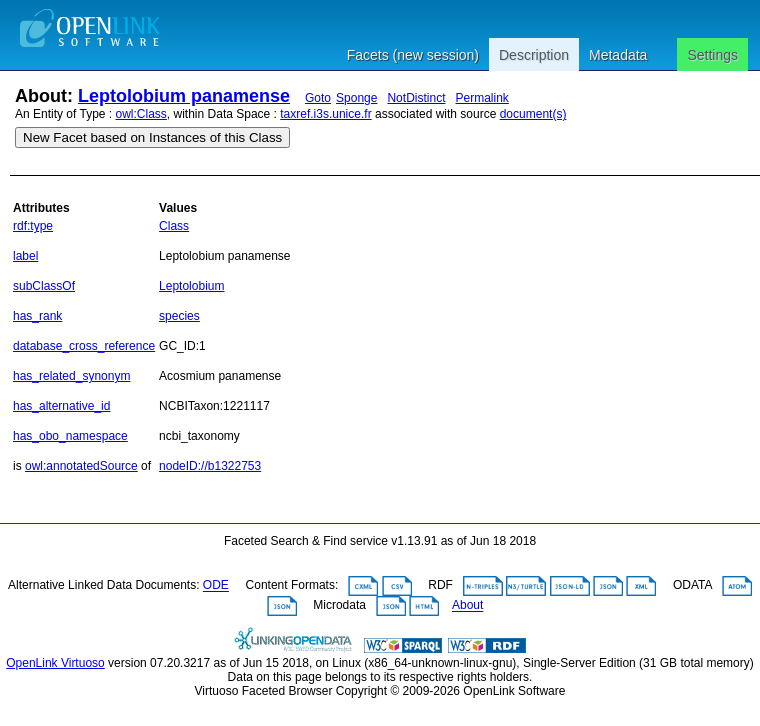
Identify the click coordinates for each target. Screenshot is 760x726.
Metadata (618, 55)
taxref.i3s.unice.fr (325, 114)
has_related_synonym (71, 376)
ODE (216, 586)
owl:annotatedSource (81, 466)
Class (174, 226)
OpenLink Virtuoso (55, 663)
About (467, 606)
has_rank (37, 316)
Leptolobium (191, 286)
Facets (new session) (413, 55)
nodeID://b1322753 (210, 466)
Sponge (356, 98)
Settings (712, 55)
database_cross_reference (84, 346)
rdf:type (33, 226)
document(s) (533, 114)
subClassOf (44, 286)
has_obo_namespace (70, 436)
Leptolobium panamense (184, 96)
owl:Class (141, 114)
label (25, 256)
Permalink (481, 98)
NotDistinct (416, 98)
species (179, 316)
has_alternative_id (61, 406)
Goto (318, 98)
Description (534, 55)
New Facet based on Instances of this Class (152, 137)
